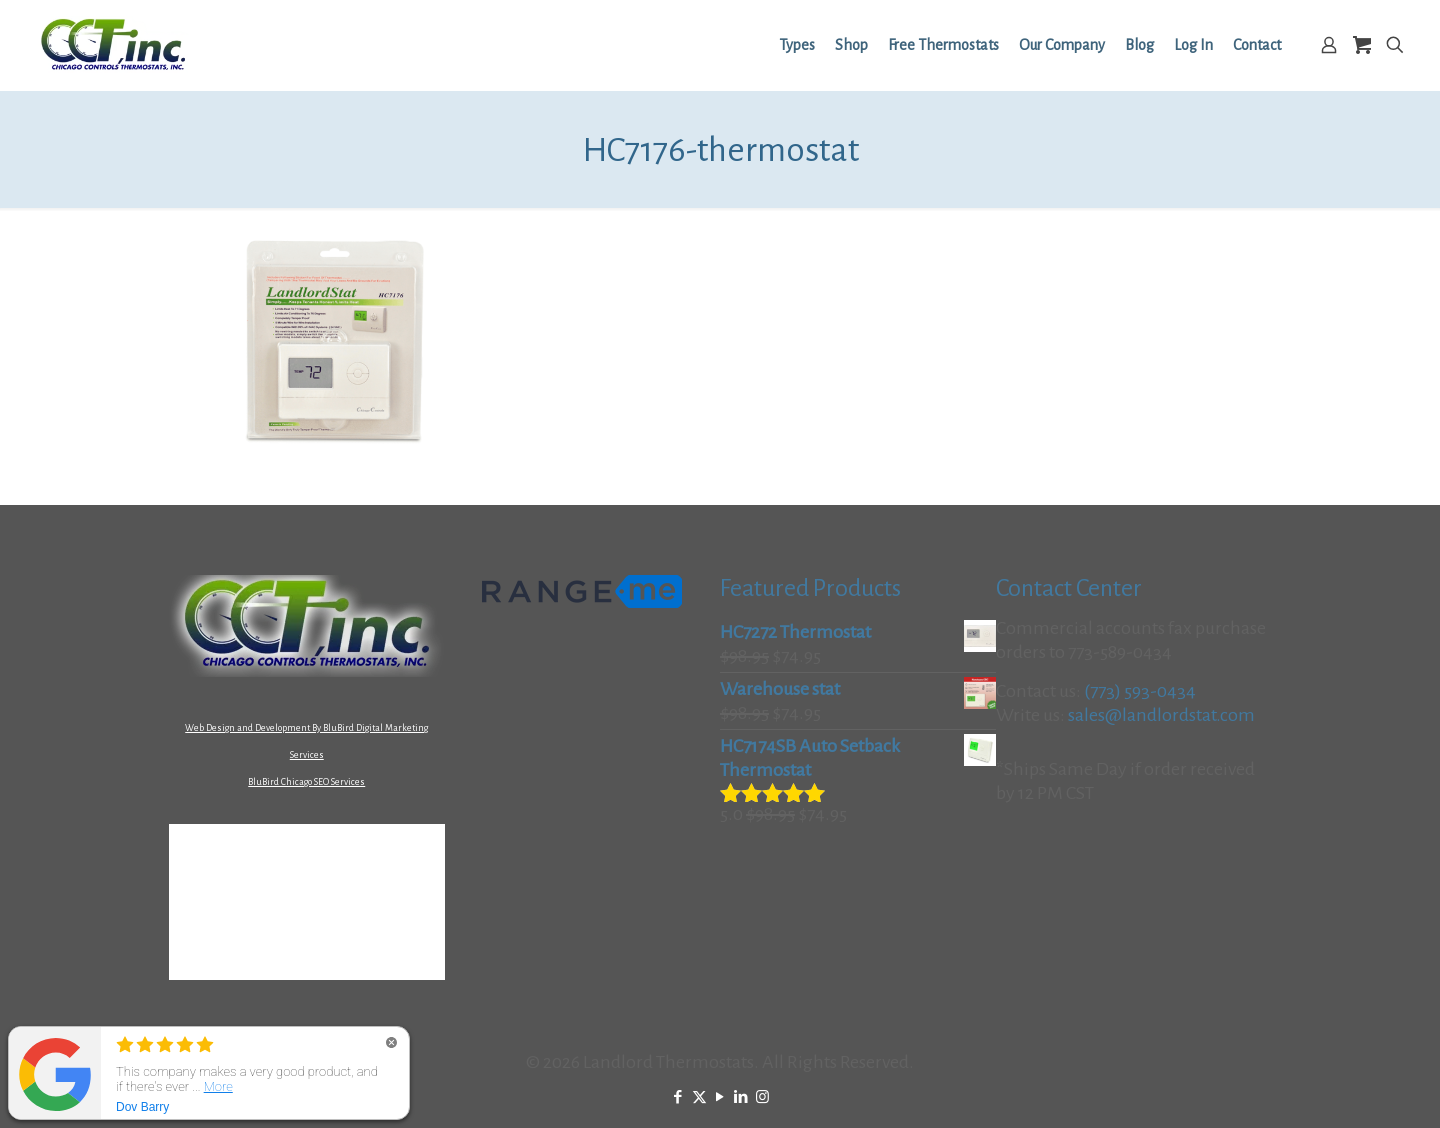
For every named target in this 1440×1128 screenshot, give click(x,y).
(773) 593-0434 (1140, 691)
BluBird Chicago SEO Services (306, 782)
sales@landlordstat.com (1161, 715)
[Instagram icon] (762, 1097)
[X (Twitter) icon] (699, 1097)
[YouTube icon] (720, 1097)
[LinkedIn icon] (741, 1097)
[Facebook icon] (678, 1097)
